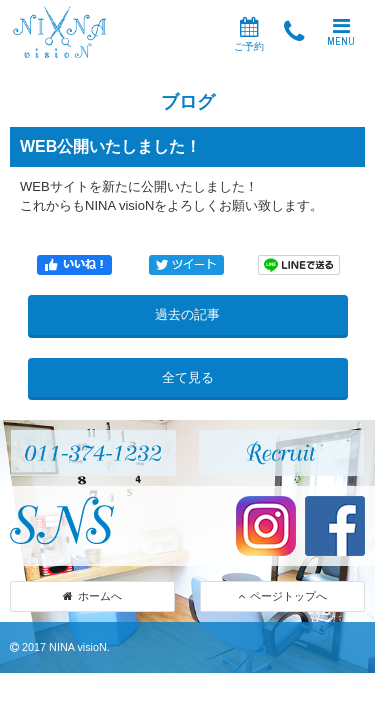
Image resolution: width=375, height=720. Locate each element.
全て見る (188, 377)
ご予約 (249, 34)
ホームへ (92, 596)
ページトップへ (282, 596)
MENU (341, 32)
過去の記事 (187, 314)
